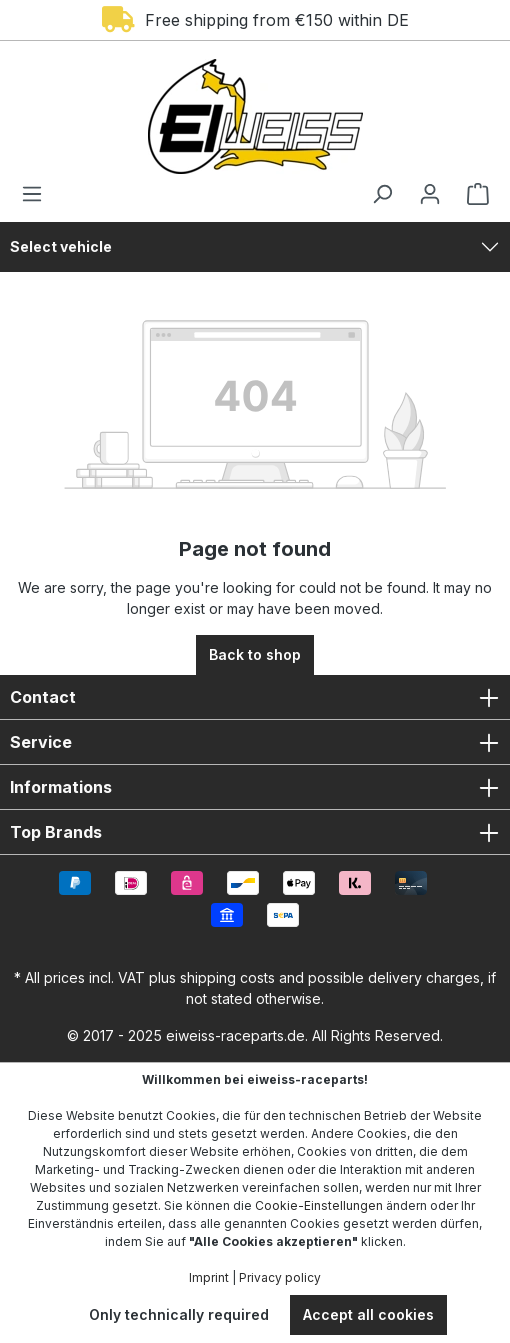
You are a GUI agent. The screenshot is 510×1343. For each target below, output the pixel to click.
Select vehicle (61, 246)
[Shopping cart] (472, 194)
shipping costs (227, 977)
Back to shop (255, 654)
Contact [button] (255, 697)
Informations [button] (255, 787)
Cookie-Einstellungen (319, 1205)
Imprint (209, 1277)
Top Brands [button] (255, 832)
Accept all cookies (368, 1314)
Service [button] (255, 742)
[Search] (382, 194)
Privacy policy (280, 1277)
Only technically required (179, 1314)
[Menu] (38, 194)
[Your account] (430, 194)
